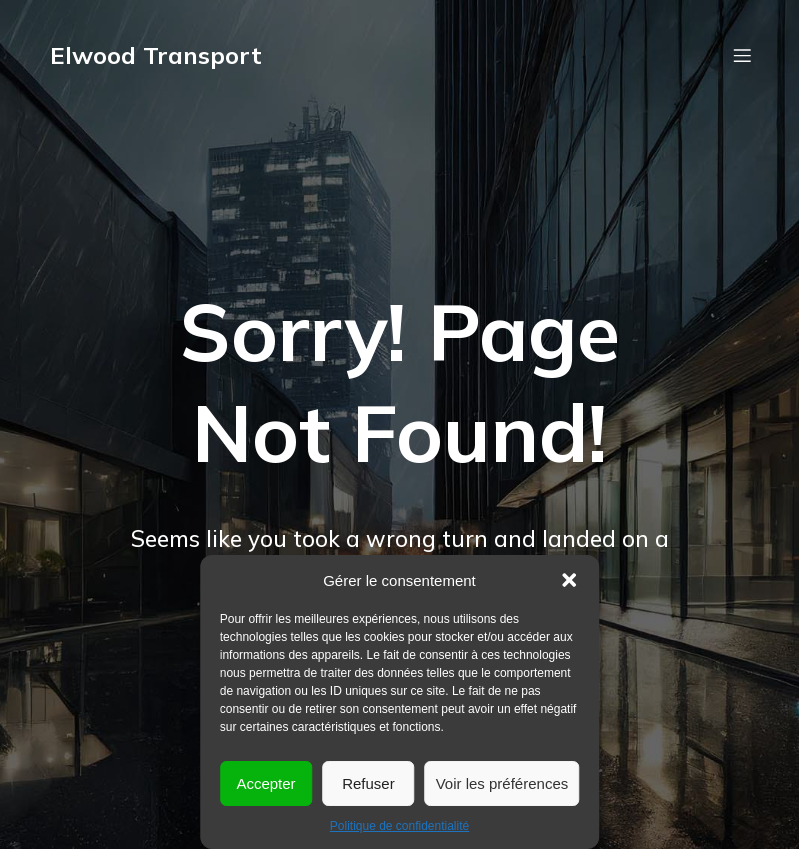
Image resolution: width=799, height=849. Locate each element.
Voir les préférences (502, 783)
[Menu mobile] (743, 55)
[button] (569, 580)
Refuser (368, 783)
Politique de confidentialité (399, 826)
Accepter (265, 783)
